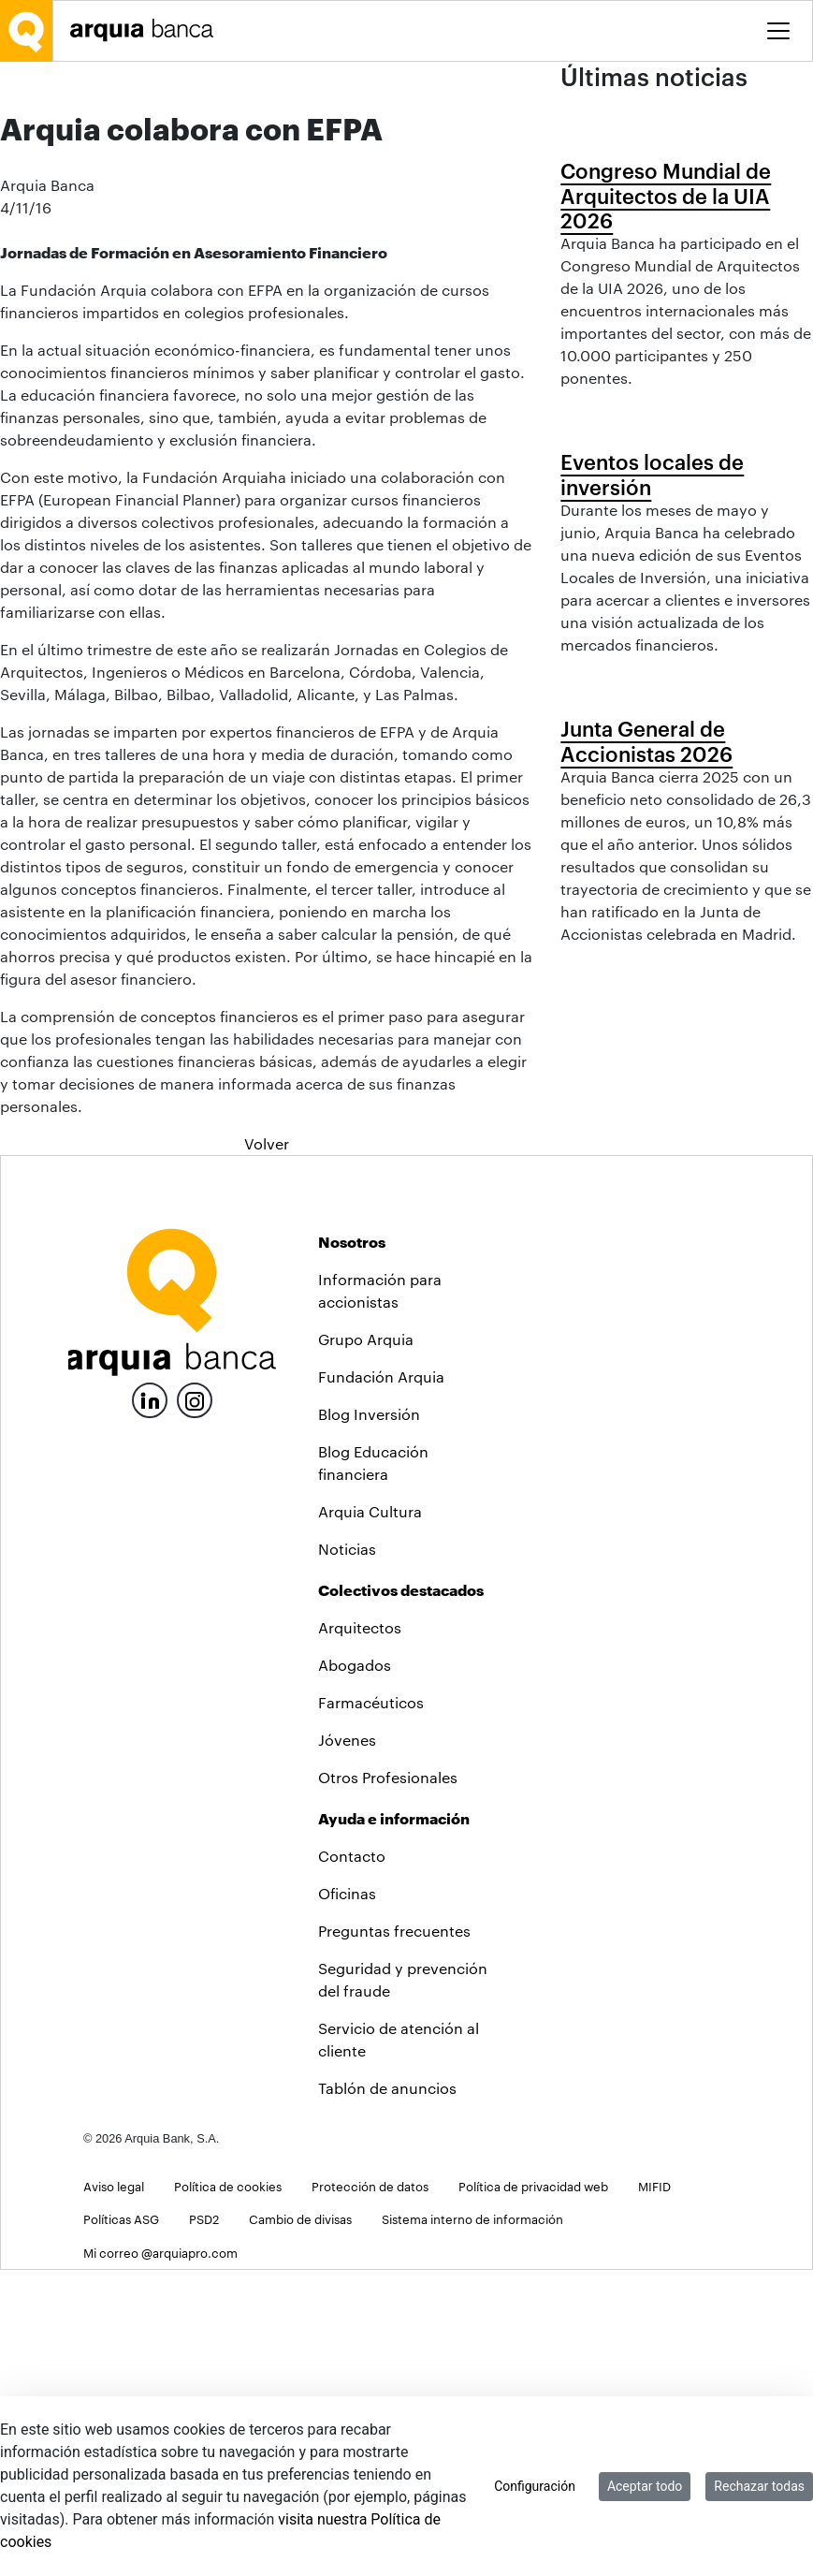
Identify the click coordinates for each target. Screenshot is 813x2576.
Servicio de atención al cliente (398, 2345)
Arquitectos (359, 1933)
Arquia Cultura (370, 1817)
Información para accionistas (380, 1596)
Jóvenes (347, 2046)
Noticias (347, 1855)
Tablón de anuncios (387, 2394)
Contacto (351, 2162)
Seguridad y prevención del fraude (402, 2285)
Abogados (354, 1971)
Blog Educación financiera (373, 1769)
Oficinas (347, 2199)
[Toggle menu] (778, 31)
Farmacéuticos (371, 2008)
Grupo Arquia (366, 1645)
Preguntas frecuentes (394, 2237)
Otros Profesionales (387, 2083)
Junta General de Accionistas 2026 (646, 1241)
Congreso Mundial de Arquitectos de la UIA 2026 (665, 383)
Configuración (534, 2486)
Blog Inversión (369, 1720)
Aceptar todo (644, 2486)
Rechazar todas (759, 2486)
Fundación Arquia (381, 1682)
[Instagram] (194, 1705)
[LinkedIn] (149, 1704)
